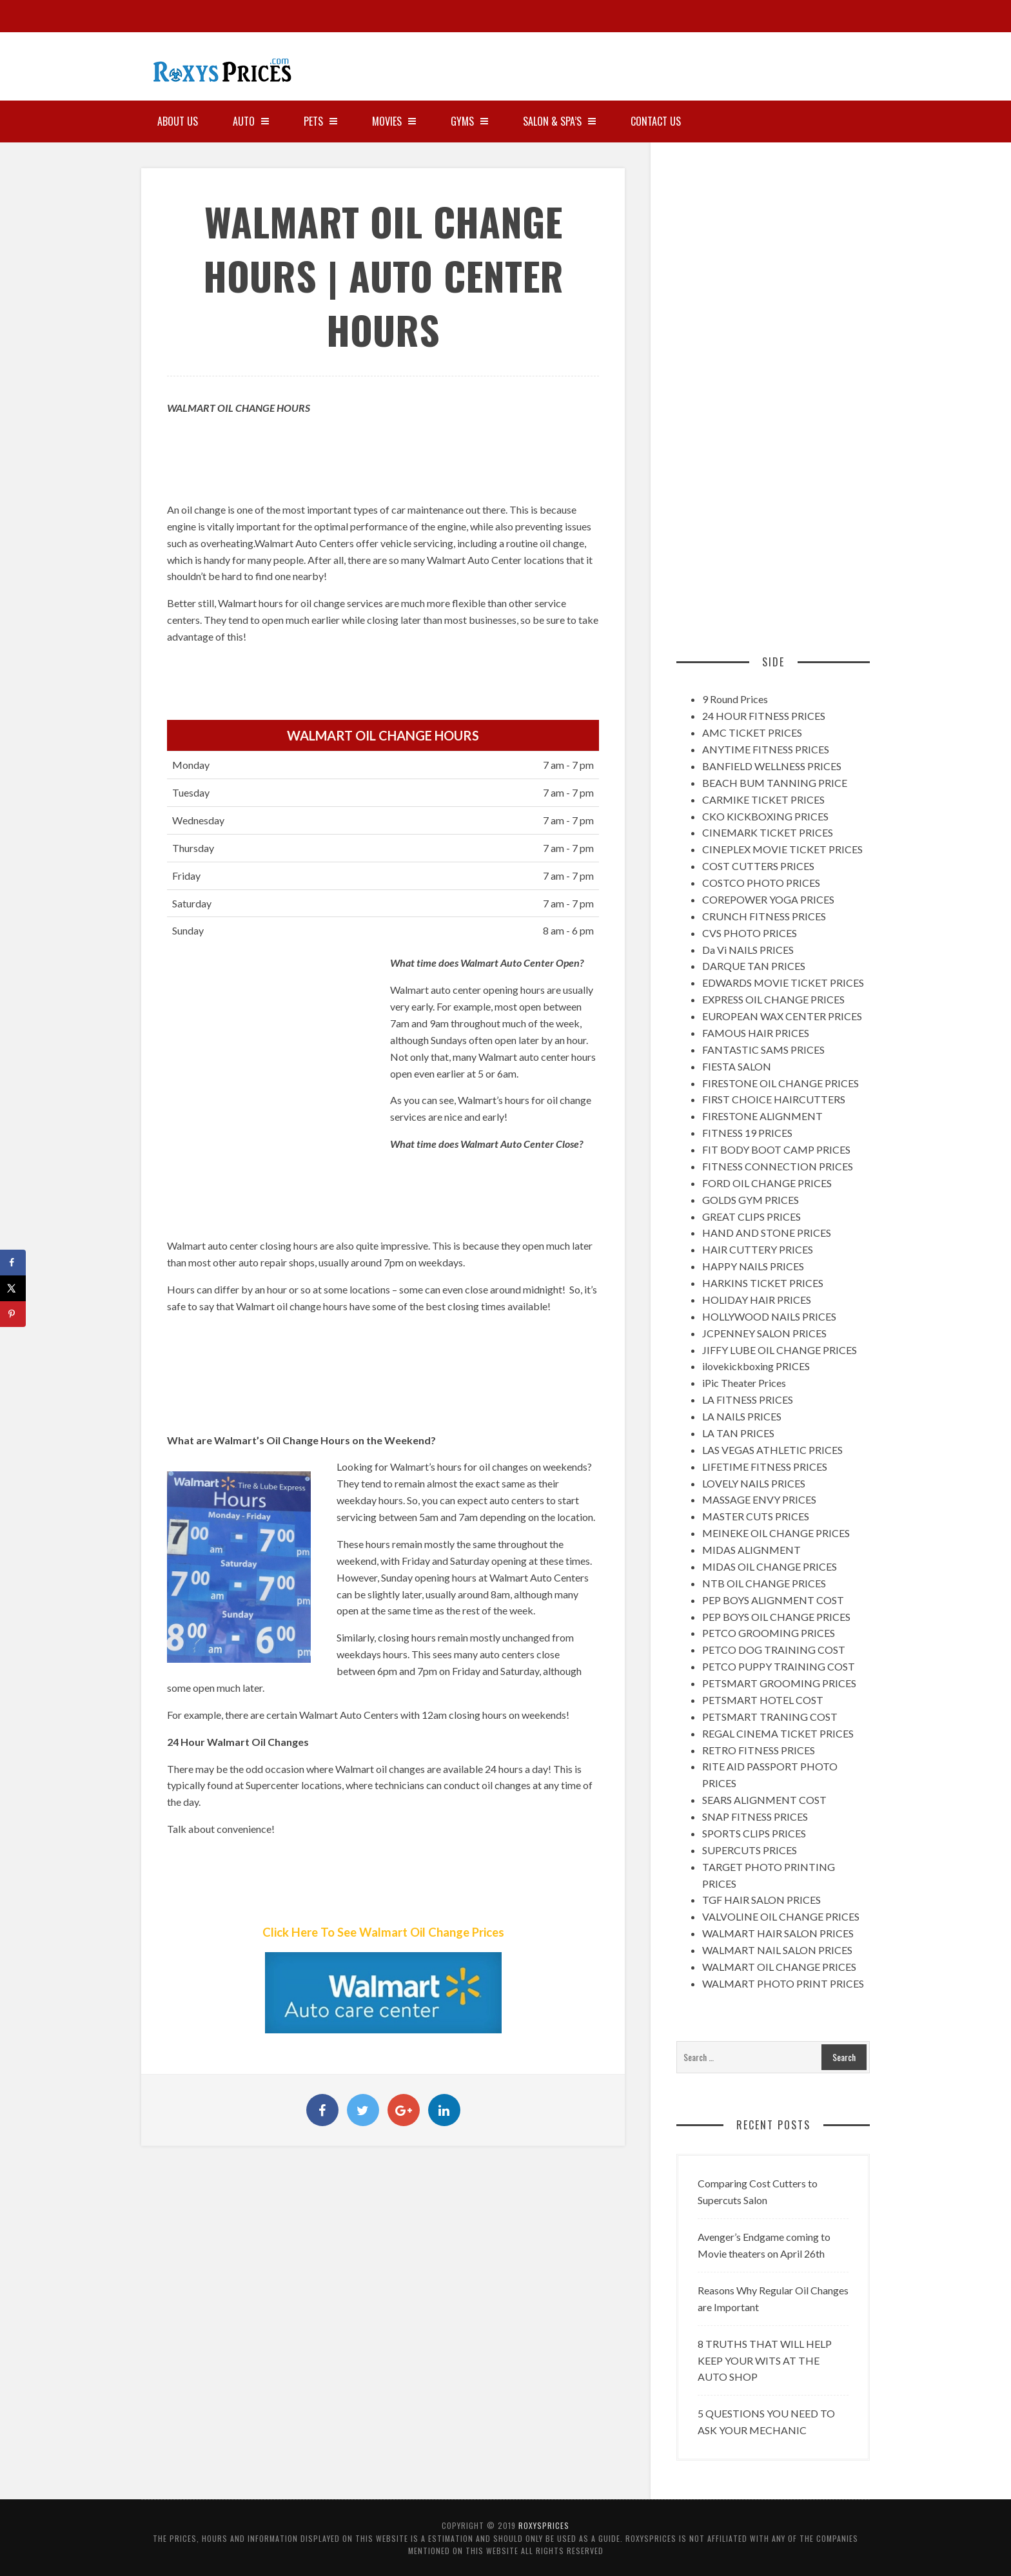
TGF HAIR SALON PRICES (761, 1899)
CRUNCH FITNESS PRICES (764, 916)
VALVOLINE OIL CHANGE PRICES (780, 1916)
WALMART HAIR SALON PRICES (778, 1933)
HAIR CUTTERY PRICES (757, 1249)
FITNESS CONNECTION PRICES (777, 1166)
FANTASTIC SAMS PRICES (763, 1049)
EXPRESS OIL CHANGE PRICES (773, 999)
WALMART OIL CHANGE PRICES (779, 1967)
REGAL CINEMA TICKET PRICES (778, 1733)
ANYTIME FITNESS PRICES (765, 749)
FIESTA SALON (736, 1066)
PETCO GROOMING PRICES (768, 1633)
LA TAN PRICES (738, 1433)
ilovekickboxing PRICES (756, 1366)
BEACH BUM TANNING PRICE (774, 783)
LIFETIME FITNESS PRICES (764, 1466)
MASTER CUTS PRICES (755, 1516)
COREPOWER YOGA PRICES (768, 899)
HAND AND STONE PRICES (766, 1232)
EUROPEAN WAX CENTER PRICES (782, 1016)
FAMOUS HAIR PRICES (755, 1033)
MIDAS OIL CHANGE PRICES (769, 1566)
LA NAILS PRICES (741, 1416)
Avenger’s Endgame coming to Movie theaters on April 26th (764, 2245)
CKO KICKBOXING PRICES (765, 816)
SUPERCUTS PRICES (749, 1850)
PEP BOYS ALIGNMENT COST (773, 1600)
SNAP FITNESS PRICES (755, 1816)
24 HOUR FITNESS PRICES (763, 716)
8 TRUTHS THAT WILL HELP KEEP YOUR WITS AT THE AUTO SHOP (765, 2360)
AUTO (251, 121)
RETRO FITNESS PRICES (758, 1750)
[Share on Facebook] (13, 1262)
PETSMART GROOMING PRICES (779, 1683)
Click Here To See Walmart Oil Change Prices (383, 1932)
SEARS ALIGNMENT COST (764, 1800)
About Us (177, 121)
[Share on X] (13, 1288)
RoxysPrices (543, 2525)
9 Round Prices (735, 699)
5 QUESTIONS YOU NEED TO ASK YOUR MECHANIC (766, 2421)
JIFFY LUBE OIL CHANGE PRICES (779, 1350)
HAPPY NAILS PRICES (753, 1266)
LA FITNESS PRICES (747, 1399)
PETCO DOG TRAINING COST (773, 1649)
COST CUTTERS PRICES (758, 866)
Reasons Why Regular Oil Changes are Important (773, 2298)
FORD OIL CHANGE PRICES (767, 1183)
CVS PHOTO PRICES (749, 933)
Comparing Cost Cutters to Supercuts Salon (758, 2191)
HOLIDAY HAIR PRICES (756, 1299)
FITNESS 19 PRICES (747, 1133)
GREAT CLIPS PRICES (751, 1216)
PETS (320, 121)
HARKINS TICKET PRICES (762, 1283)
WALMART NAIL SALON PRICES (777, 1950)
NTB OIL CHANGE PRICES (764, 1583)
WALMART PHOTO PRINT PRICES (783, 1983)
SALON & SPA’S (559, 121)
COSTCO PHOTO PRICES (761, 882)
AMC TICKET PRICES (752, 732)
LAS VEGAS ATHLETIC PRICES (772, 1450)
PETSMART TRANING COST (770, 1716)
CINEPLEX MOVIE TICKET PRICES (782, 849)
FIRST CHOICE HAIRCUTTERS (773, 1099)
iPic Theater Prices (744, 1383)
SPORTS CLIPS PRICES (754, 1833)
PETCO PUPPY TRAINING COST (778, 1666)
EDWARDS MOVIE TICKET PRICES (783, 982)
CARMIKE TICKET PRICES (763, 799)
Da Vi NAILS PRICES (748, 950)
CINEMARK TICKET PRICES (767, 832)
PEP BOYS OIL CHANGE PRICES (776, 1617)
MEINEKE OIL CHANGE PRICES (776, 1533)
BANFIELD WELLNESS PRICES (771, 766)
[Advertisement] (766, 61)
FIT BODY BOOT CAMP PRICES (776, 1149)
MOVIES (394, 121)
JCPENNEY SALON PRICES (764, 1333)
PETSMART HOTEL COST (762, 1700)
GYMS (469, 121)
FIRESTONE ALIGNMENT (762, 1116)
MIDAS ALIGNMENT (751, 1550)
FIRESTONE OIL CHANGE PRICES (780, 1083)
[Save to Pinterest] (13, 1314)
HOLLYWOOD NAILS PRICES (769, 1316)
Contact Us (656, 121)
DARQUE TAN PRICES (753, 966)
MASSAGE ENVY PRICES (759, 1499)
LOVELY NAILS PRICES (753, 1483)
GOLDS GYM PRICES (750, 1200)
